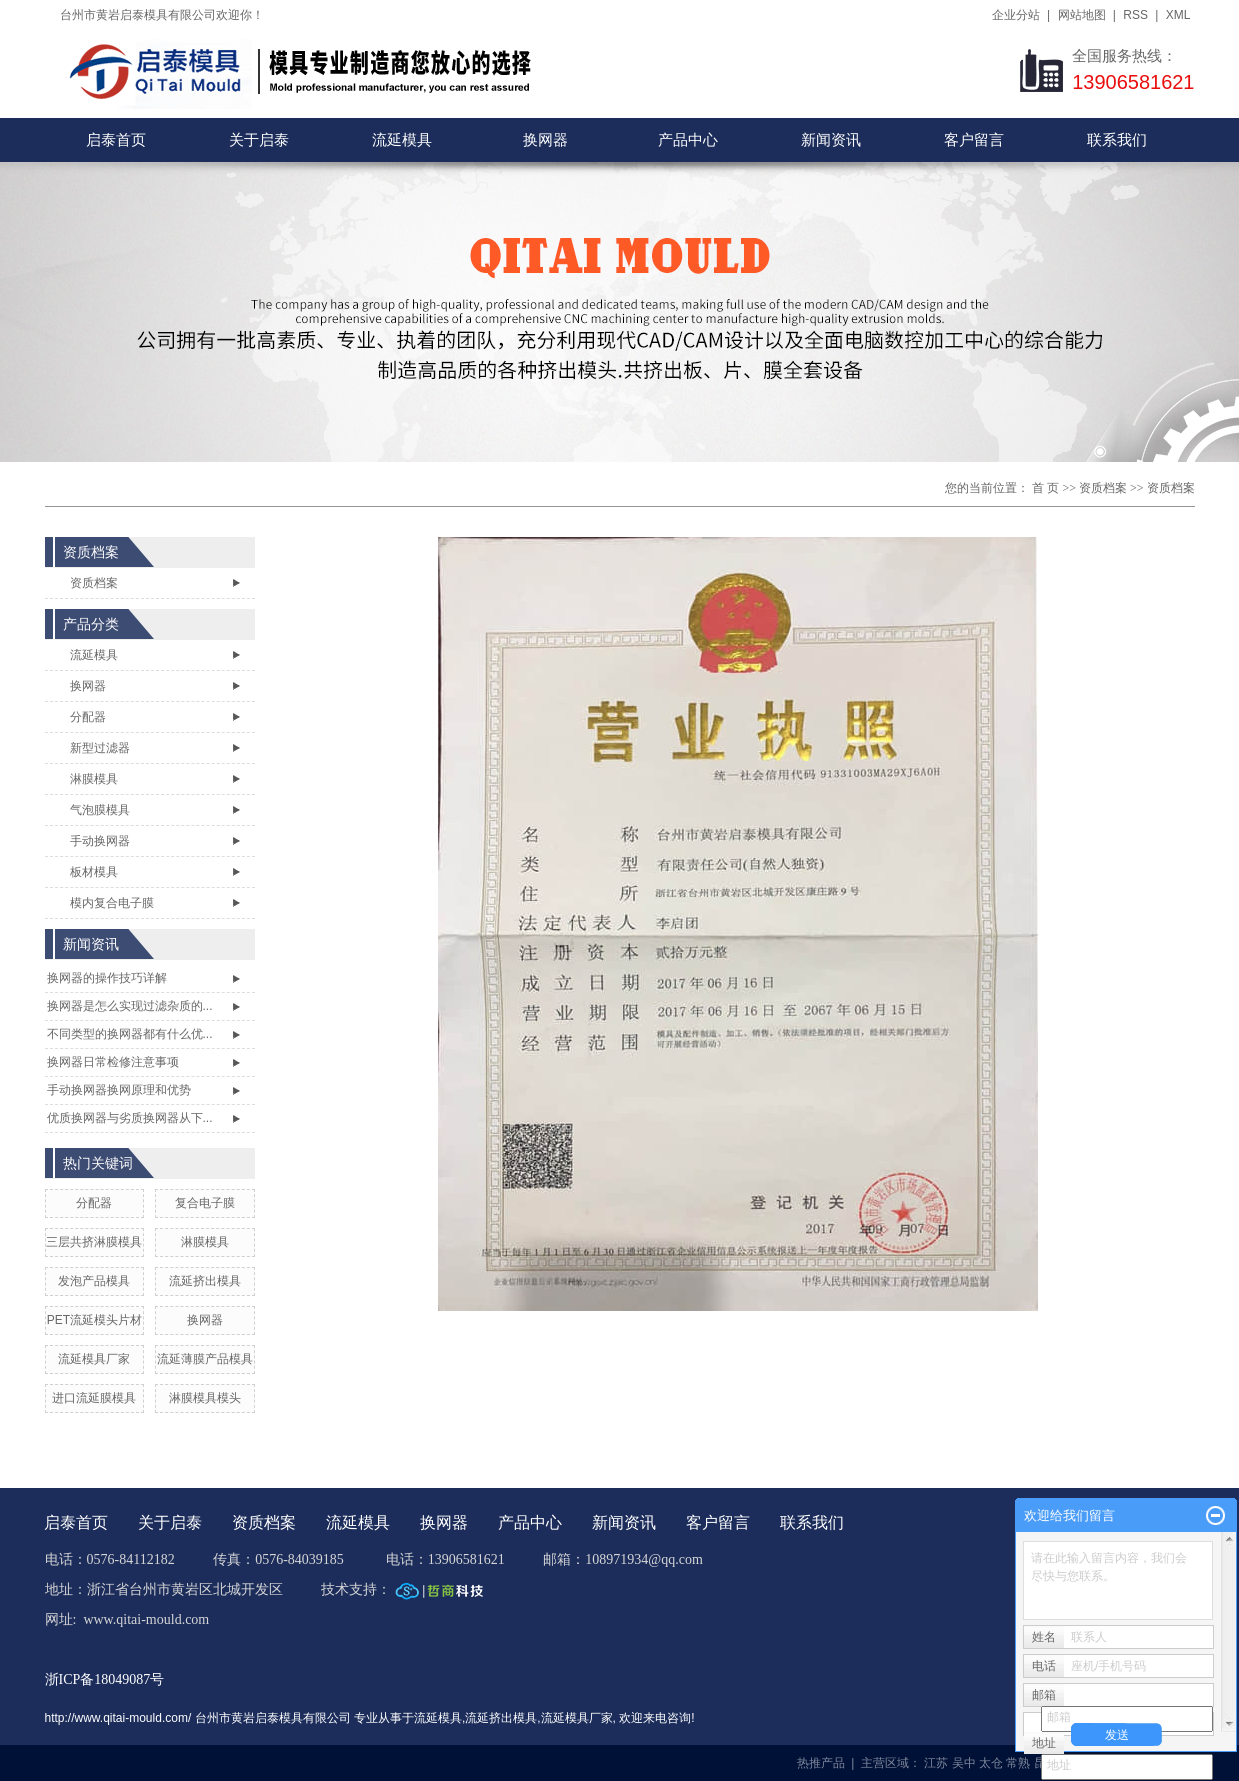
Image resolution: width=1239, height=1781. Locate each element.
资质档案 (1103, 488)
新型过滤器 (100, 748)
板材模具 (94, 872)
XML (1178, 15)
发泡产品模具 (94, 1281)
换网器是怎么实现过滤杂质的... (130, 1006)
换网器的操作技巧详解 (107, 978)
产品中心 (688, 139)
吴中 (964, 1763)
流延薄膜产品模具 (205, 1359)
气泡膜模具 (100, 810)
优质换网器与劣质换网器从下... (130, 1118)
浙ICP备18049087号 (105, 1679)
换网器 (545, 139)
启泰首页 (116, 139)
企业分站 (1016, 15)
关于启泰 (259, 139)
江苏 (936, 1763)
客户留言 (974, 139)
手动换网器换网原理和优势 (119, 1090)
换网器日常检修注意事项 (113, 1062)
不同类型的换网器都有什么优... (130, 1034)
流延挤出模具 (205, 1281)
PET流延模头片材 (94, 1320)
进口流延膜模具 (94, 1398)
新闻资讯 (831, 139)
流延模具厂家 (94, 1359)
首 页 (1045, 488)
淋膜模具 (94, 779)
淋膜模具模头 (205, 1398)
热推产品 (821, 1763)
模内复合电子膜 (112, 903)
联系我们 (1117, 139)
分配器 (88, 717)
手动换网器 (100, 841)
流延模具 (402, 139)
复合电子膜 (205, 1203)
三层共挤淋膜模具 (94, 1242)
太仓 (991, 1763)
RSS (1135, 15)
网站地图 (1082, 15)
